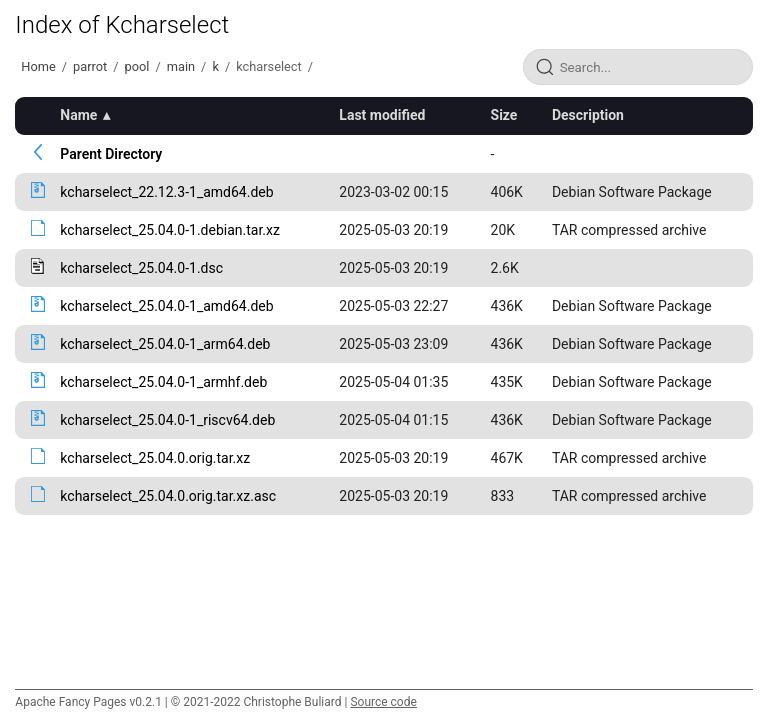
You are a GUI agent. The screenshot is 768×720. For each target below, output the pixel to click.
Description (588, 115)
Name (78, 115)
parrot (90, 66)
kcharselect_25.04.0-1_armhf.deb (163, 382)
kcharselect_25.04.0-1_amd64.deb (166, 306)
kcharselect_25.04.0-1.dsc (141, 268)
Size (504, 115)
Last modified (382, 115)
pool (137, 66)
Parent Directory (111, 154)
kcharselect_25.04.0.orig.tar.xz (155, 458)
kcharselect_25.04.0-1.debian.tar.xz (170, 230)
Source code (383, 702)
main (181, 66)
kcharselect (269, 66)
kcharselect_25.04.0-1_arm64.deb (165, 344)
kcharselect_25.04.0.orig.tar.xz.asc (168, 496)
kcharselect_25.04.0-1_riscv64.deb (167, 420)
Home (38, 66)
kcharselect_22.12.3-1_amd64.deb (166, 192)
